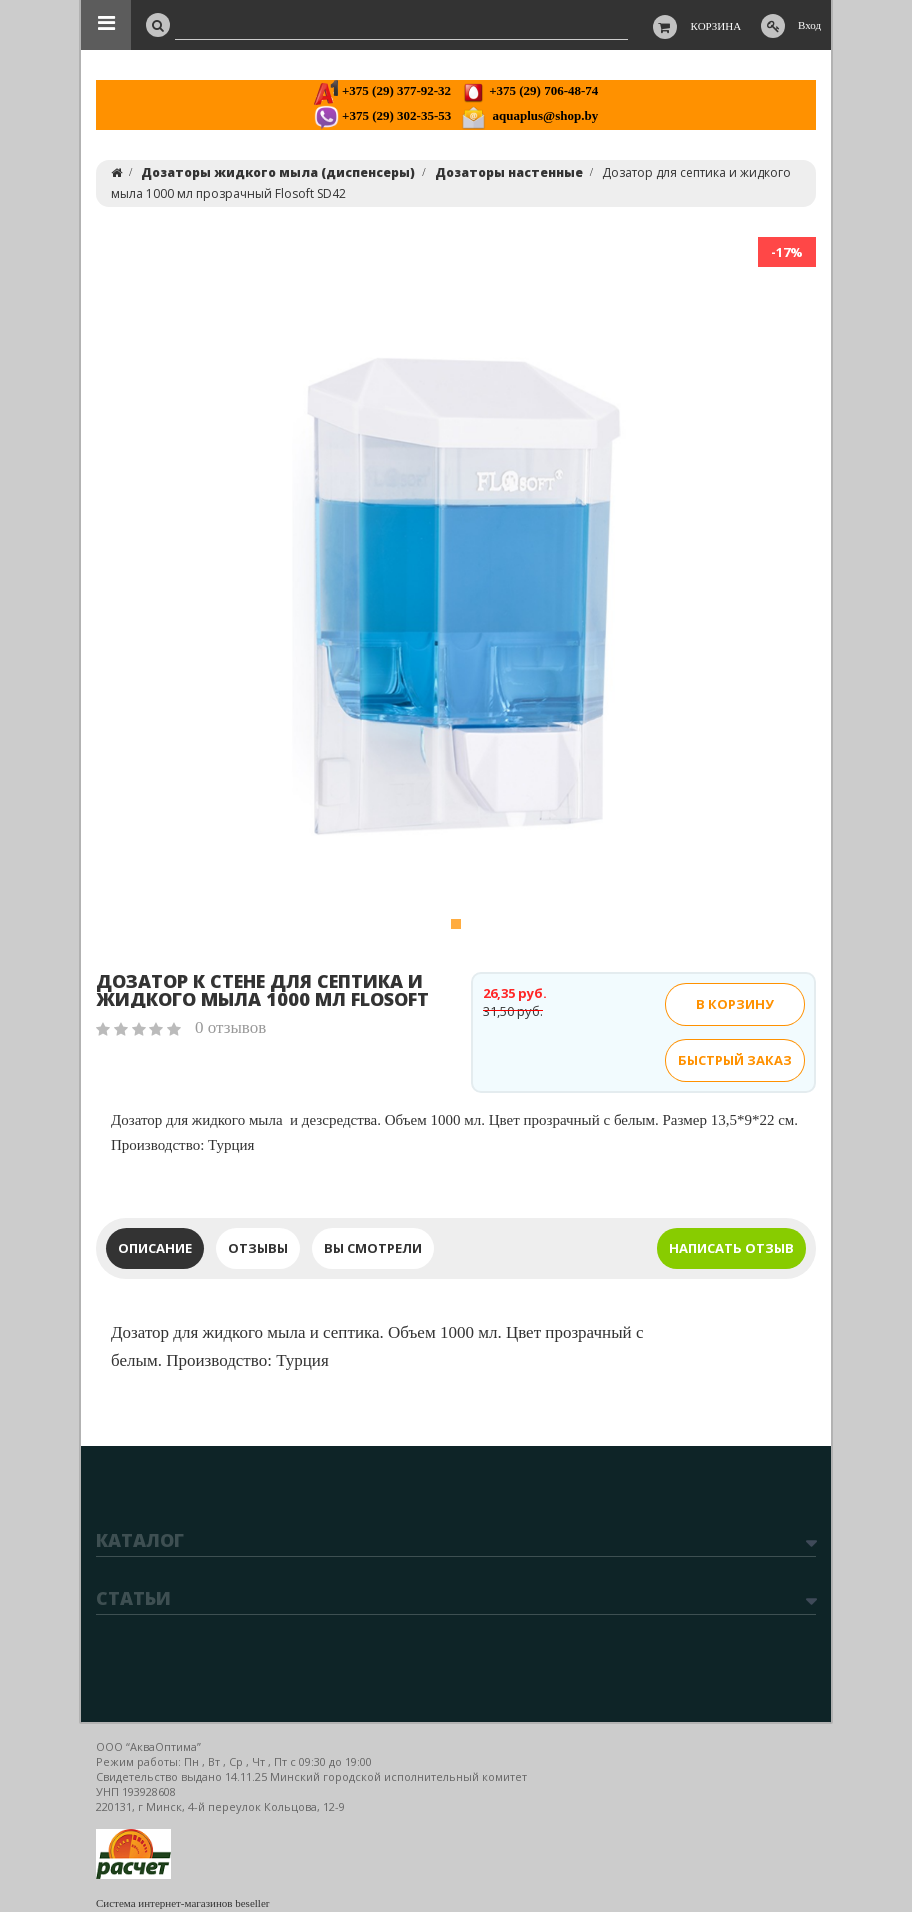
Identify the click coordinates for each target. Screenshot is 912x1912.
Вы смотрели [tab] (373, 1248)
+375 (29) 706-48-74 (529, 90)
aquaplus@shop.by (529, 115)
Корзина (716, 26)
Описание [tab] (155, 1248)
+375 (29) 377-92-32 (382, 90)
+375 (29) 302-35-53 (382, 115)
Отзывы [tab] (258, 1248)
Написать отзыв (731, 1248)
